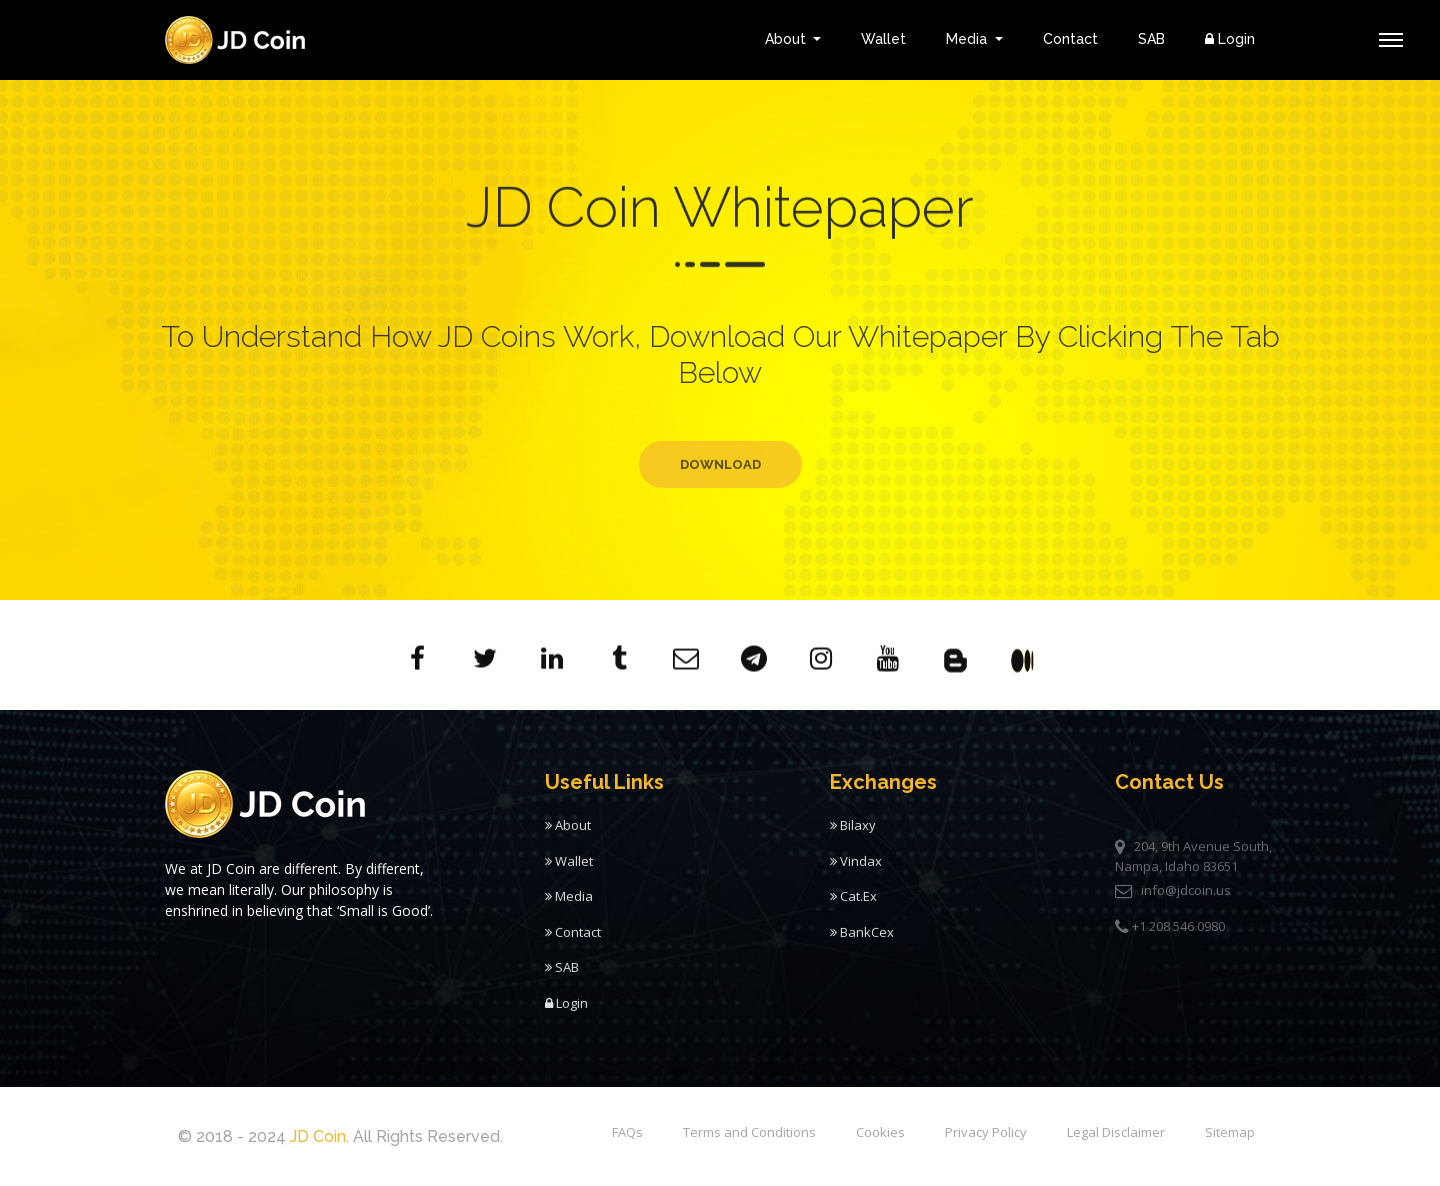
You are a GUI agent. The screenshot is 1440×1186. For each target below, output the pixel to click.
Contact (1070, 39)
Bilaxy (853, 834)
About (787, 39)
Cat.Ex (853, 905)
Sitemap (1230, 1132)
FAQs (627, 1132)
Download (720, 494)
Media (968, 39)
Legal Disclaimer (1116, 1132)
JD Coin (318, 1136)
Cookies (880, 1132)
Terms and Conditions (749, 1132)
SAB (1151, 39)
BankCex (862, 941)
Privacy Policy (986, 1132)
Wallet (883, 39)
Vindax (856, 870)
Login (1230, 39)
